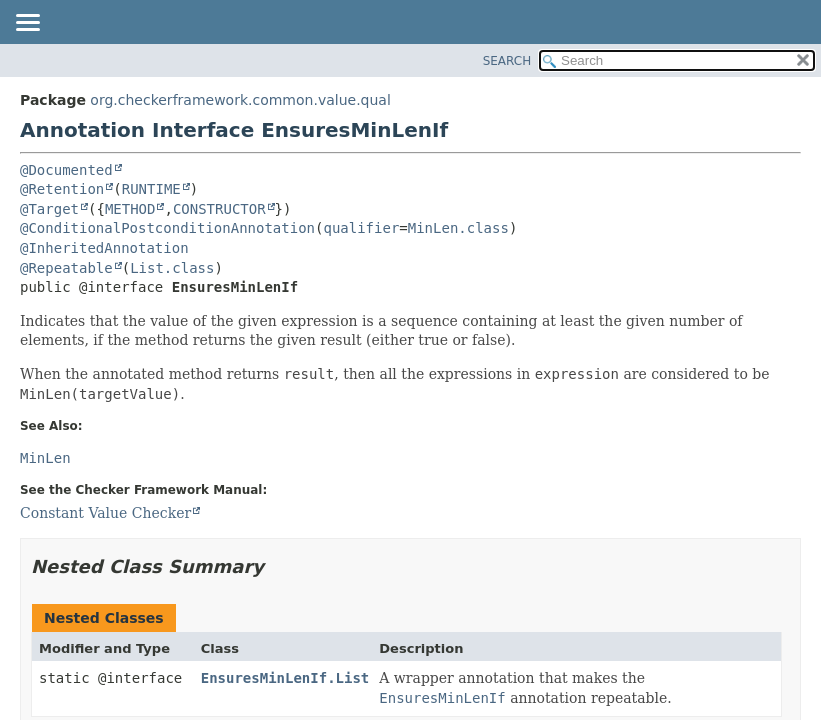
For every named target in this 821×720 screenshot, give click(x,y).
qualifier (361, 228)
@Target (49, 209)
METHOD (130, 209)
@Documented (66, 170)
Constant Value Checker (105, 513)
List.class (172, 268)
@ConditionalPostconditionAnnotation (167, 228)
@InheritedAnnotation (104, 248)
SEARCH (507, 61)
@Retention (62, 189)
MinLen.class (458, 228)
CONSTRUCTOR (219, 209)
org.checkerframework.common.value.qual (240, 100)
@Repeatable (66, 268)
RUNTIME (151, 189)
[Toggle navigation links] (27, 24)
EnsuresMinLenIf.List (285, 678)
